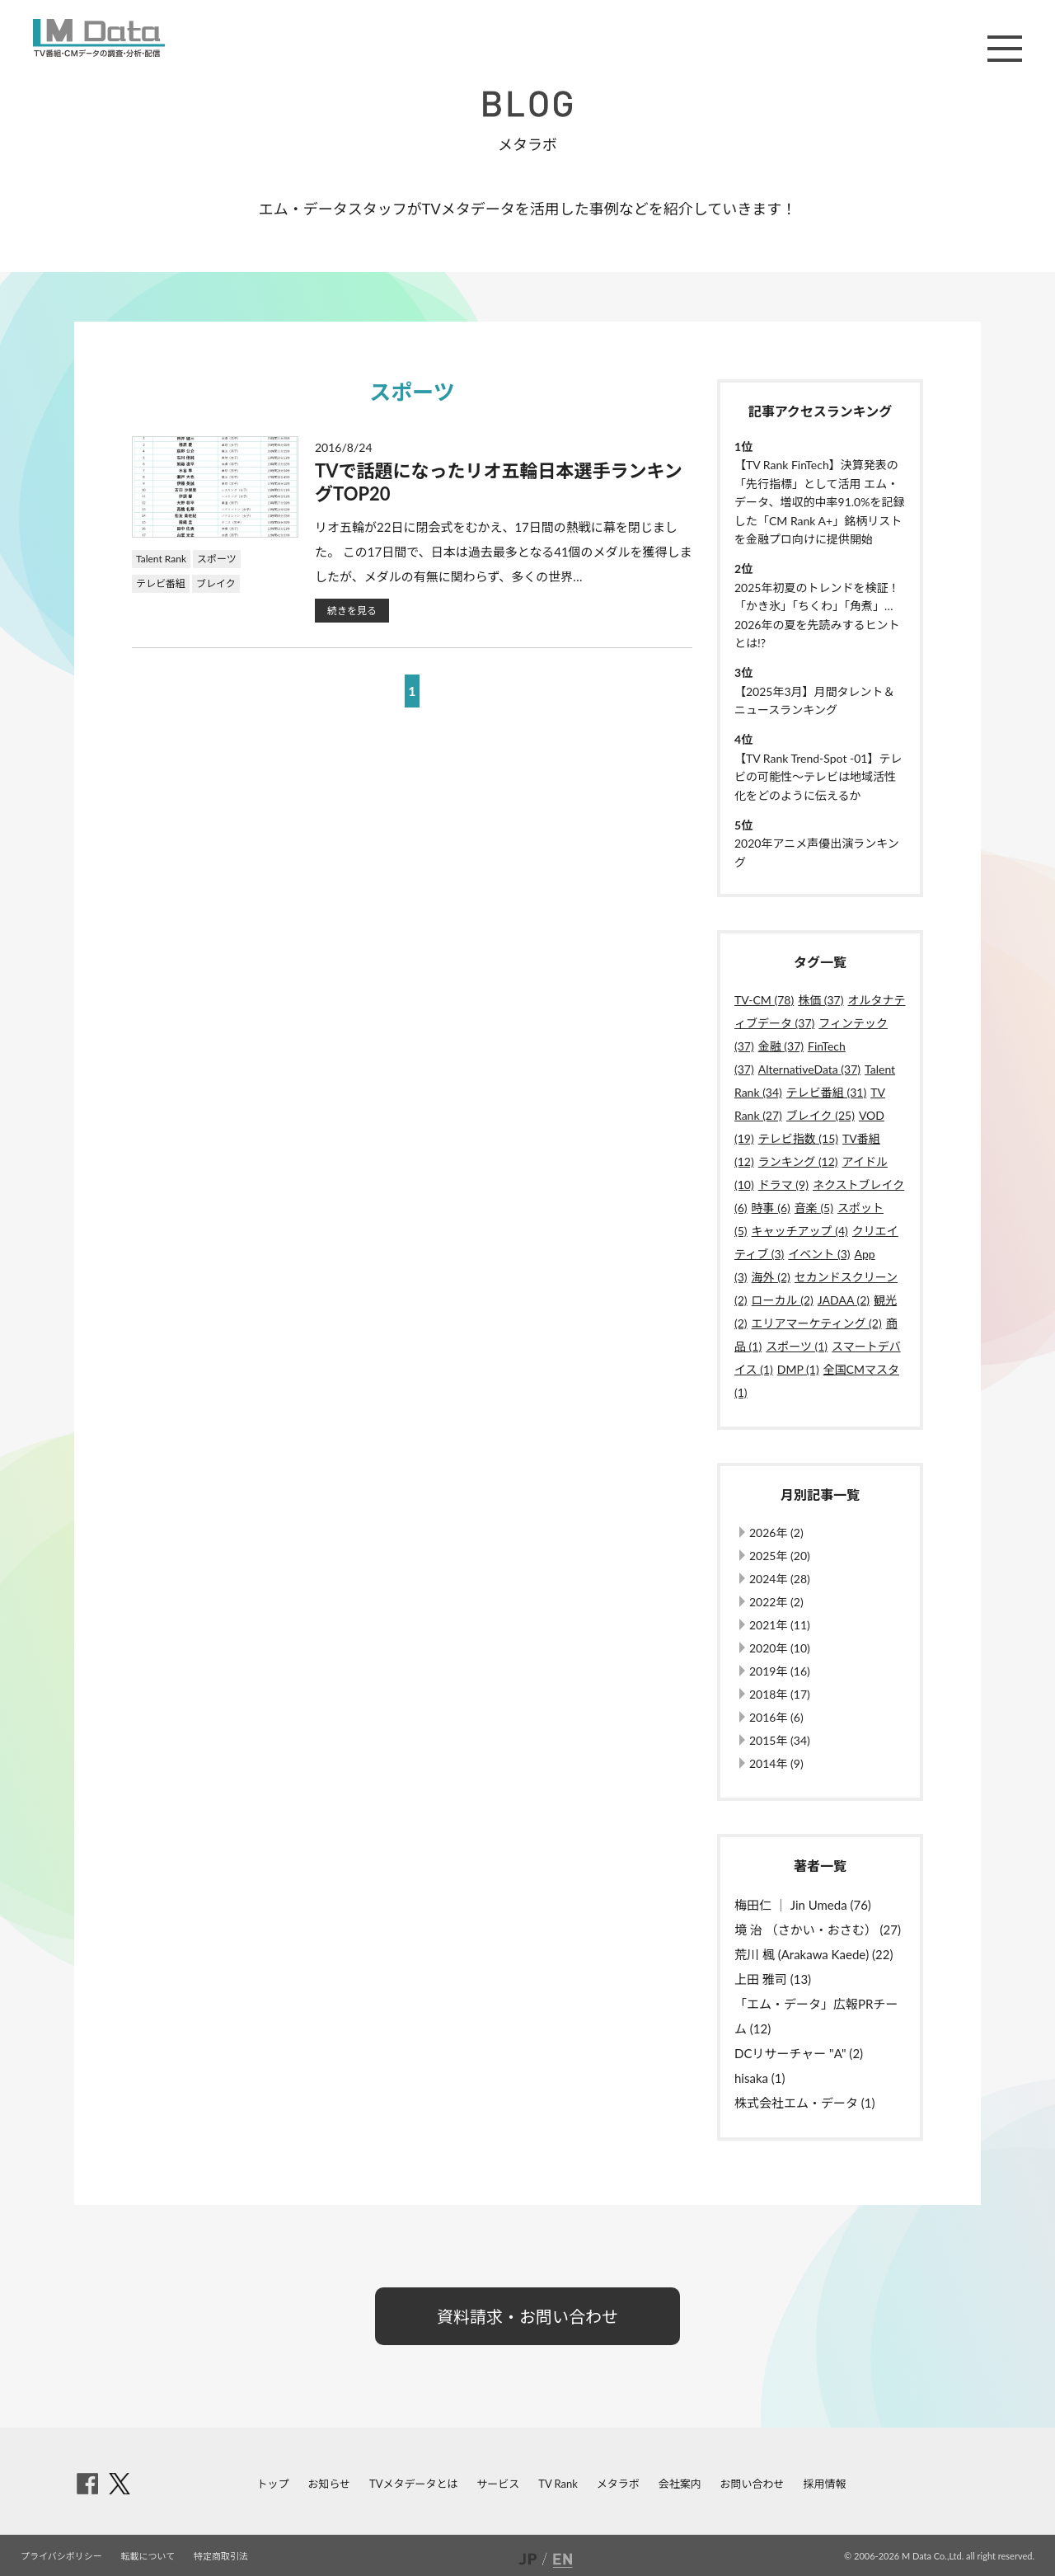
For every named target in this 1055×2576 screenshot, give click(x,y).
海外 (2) (771, 1277)
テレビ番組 (160, 583)
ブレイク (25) (820, 1115)
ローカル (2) (783, 1300)
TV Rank (558, 2483)
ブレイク (216, 583)
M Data (99, 38)
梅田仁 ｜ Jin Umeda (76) (802, 1904)
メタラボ (618, 2483)
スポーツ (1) (797, 1346)
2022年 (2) (776, 1602)
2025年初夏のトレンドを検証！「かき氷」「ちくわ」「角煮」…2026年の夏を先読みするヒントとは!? (816, 615)
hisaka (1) (759, 2078)
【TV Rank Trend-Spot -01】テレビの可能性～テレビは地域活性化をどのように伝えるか (818, 776)
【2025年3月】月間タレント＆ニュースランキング (814, 700)
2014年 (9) (776, 1763)
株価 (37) (820, 1000)
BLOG (527, 104)
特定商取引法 (221, 2555)
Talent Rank (161, 558)
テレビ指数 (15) (798, 1138)
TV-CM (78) (764, 1000)
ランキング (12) (798, 1161)
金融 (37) (781, 1046)
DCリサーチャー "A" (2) (798, 2053)
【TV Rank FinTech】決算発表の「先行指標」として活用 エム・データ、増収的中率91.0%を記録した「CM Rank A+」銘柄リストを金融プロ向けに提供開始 (819, 502)
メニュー (1004, 48)
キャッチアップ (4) (800, 1231)
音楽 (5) (814, 1208)
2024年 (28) (779, 1579)
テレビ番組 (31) (826, 1092)
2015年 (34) (779, 1740)
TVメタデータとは (413, 2483)
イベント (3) (819, 1254)
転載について (148, 2555)
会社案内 (680, 2483)
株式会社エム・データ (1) (804, 2102)
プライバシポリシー (61, 2555)
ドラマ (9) (783, 1185)
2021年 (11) (779, 1625)
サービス (497, 2483)
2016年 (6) (776, 1717)
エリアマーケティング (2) (817, 1323)
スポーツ (217, 558)
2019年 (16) (779, 1671)
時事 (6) (771, 1208)
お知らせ (328, 2483)
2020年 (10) (779, 1648)
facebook (87, 2483)
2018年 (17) (779, 1694)
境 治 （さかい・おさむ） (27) (817, 1929)
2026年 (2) (776, 1532)
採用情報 (824, 2483)
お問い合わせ (752, 2483)
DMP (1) (798, 1369)
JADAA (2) (844, 1300)
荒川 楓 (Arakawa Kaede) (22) (813, 1954)
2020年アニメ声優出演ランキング (816, 852)
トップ (273, 2483)
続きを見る (352, 610)
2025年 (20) (779, 1556)
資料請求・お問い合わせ (527, 2316)
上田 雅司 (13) (772, 1979)
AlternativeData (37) (809, 1069)
